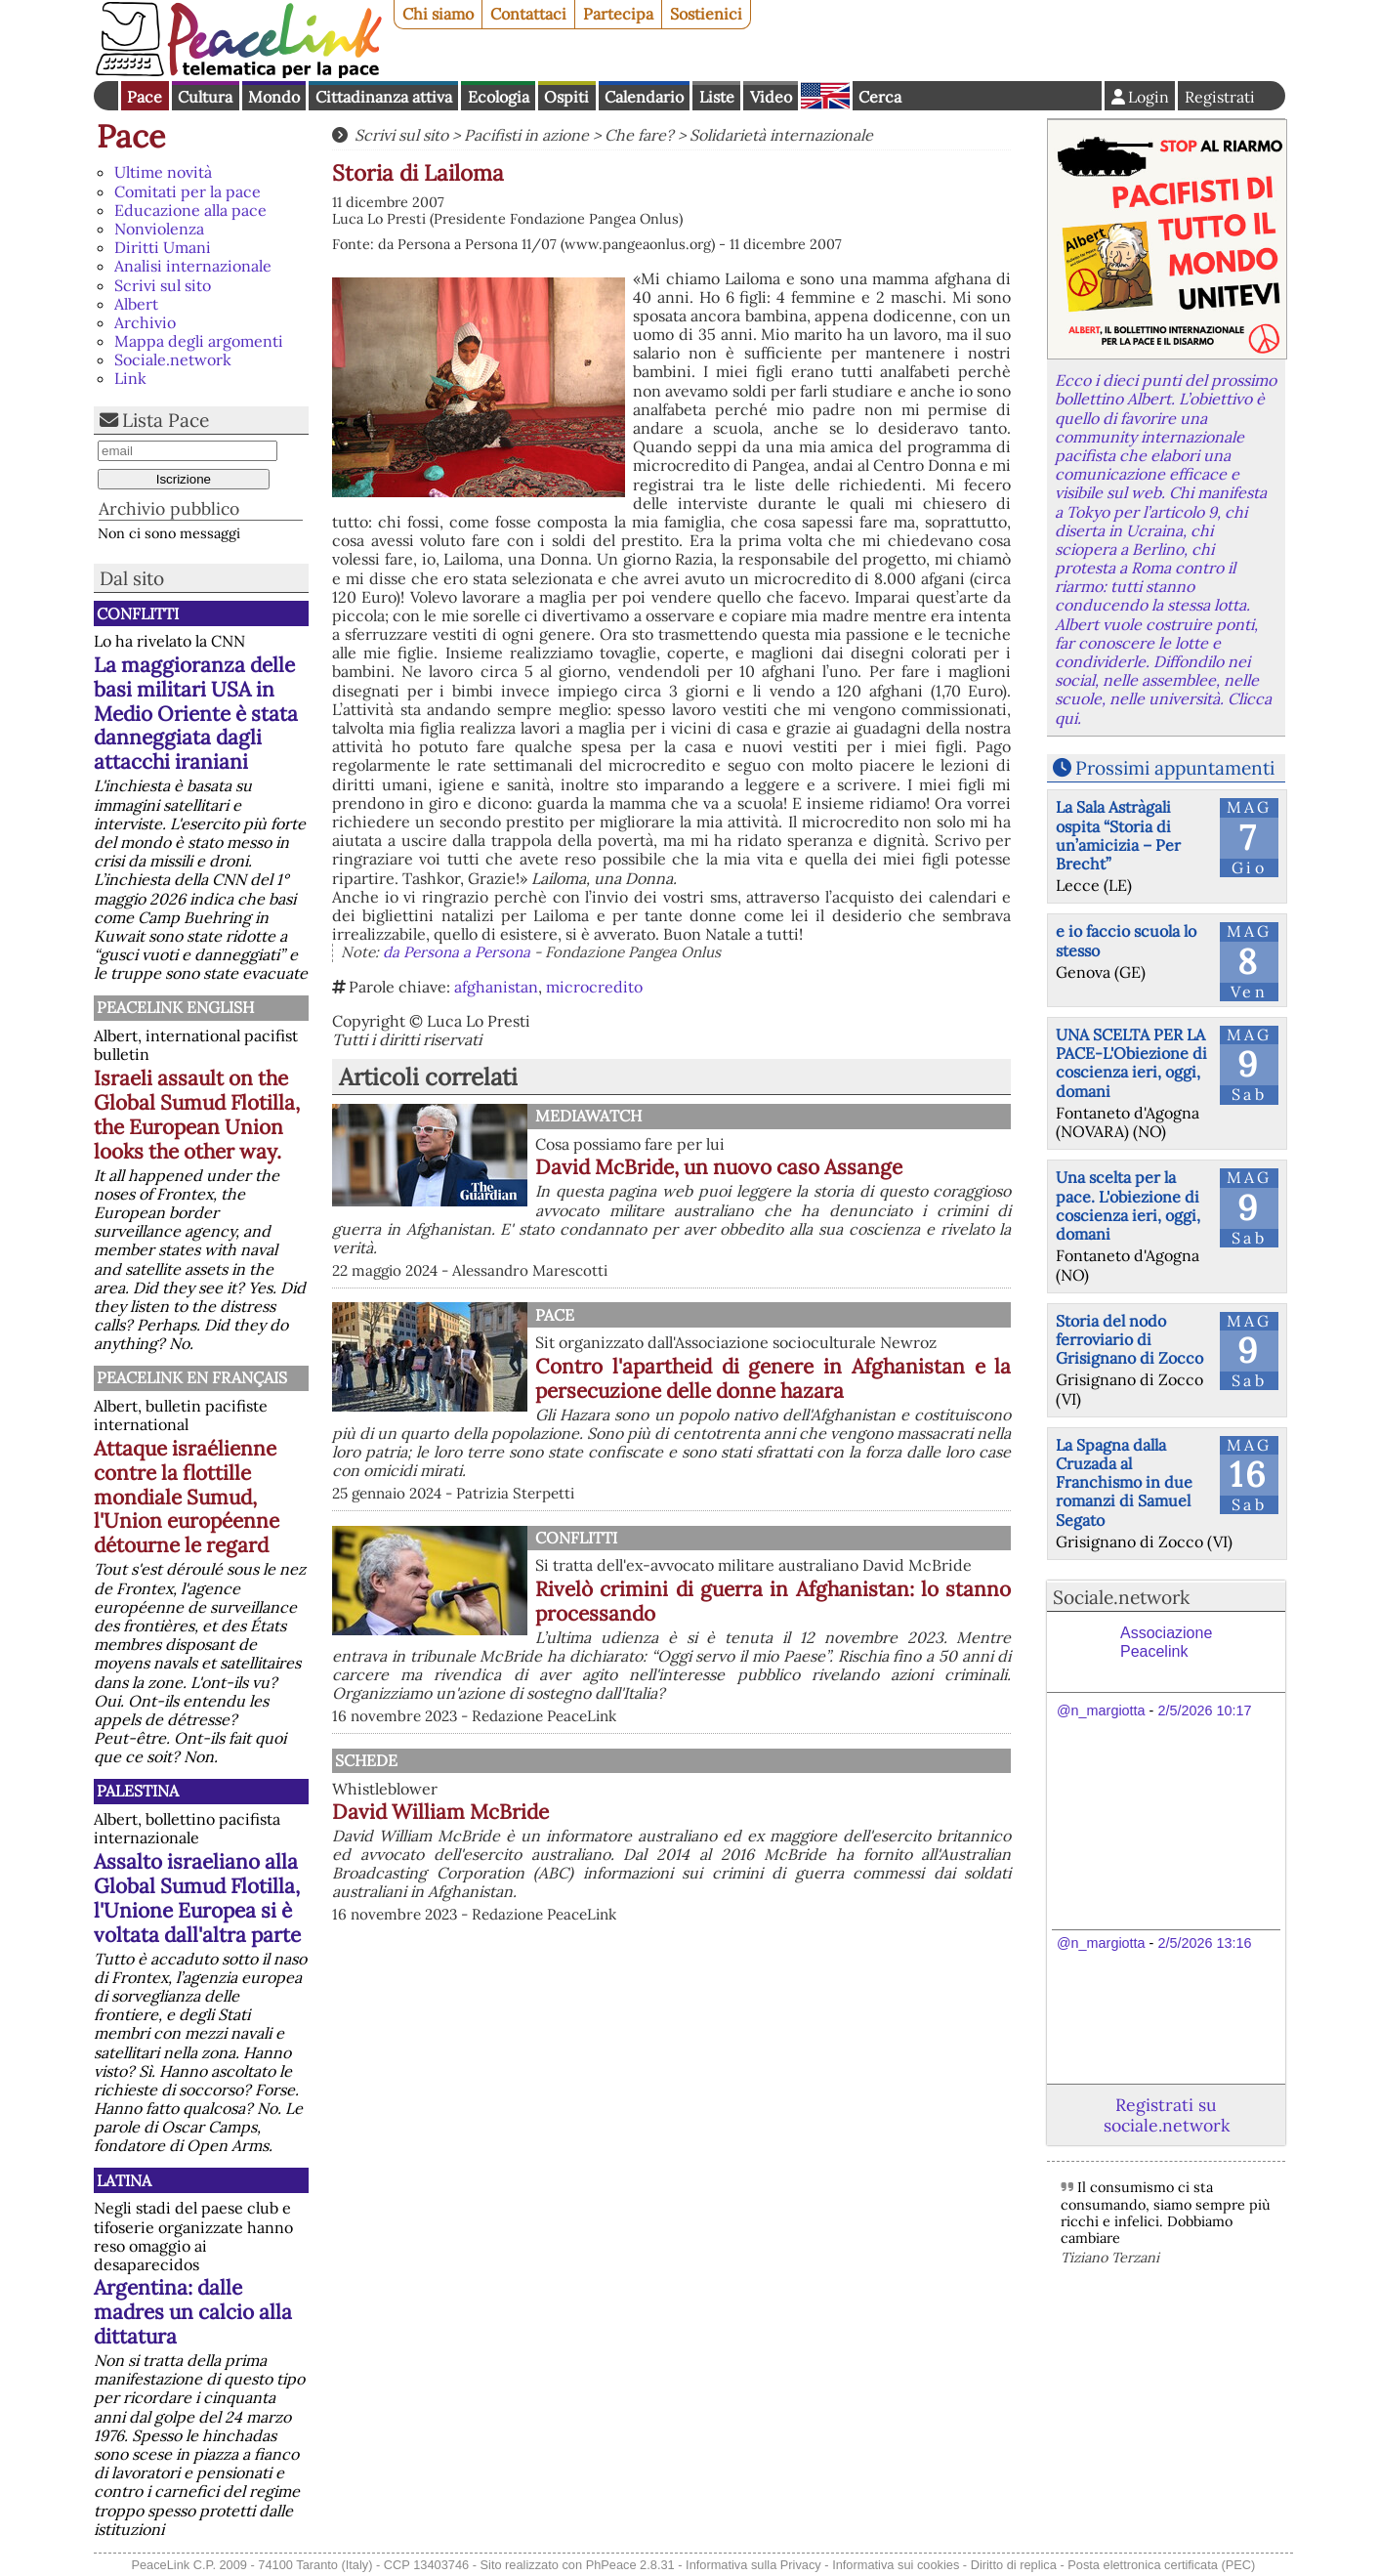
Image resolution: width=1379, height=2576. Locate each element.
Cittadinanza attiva (383, 96)
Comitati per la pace (187, 191)
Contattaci (528, 13)
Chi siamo (438, 13)
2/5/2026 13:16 (1204, 1943)
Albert (136, 304)
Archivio (145, 322)
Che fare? (639, 135)
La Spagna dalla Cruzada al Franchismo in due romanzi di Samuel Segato (1124, 1482)
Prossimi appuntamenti (1175, 768)
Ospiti (566, 96)
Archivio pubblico (169, 508)
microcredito (594, 986)
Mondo (274, 96)
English (825, 95)
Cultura (205, 96)
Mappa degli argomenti (198, 341)
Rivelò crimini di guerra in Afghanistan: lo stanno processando (773, 1601)
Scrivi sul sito (162, 285)
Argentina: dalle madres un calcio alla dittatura (193, 2311)
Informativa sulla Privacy (753, 2564)
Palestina (138, 1790)
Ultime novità (163, 172)
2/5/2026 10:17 (1204, 1710)
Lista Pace (165, 420)
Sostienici (706, 13)
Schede (366, 1760)
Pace (144, 96)
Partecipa (618, 13)
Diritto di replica (1014, 2564)
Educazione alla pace (190, 210)
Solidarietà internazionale (781, 135)
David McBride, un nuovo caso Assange (718, 1167)
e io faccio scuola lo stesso (1126, 940)
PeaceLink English (175, 1007)
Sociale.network (172, 359)
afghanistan (496, 986)
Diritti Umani (162, 247)
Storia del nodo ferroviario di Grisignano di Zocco (1129, 1339)
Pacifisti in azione (526, 135)
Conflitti (138, 613)
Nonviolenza (159, 228)
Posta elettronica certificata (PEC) (1161, 2564)
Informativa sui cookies (895, 2564)
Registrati (1220, 96)
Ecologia (498, 96)
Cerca (879, 96)
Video (771, 96)
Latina (124, 2180)
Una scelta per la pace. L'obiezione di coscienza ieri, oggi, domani (1128, 1205)
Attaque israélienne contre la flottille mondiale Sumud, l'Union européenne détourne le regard (186, 1497)
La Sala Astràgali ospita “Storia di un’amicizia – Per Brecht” (1118, 835)
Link (130, 378)
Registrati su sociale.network (1167, 2114)
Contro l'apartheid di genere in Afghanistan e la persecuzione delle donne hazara (773, 1378)
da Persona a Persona (456, 952)
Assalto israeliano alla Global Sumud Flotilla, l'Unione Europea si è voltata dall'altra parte (197, 1898)
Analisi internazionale (193, 265)
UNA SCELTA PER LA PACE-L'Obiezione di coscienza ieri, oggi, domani (1131, 1063)
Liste (716, 96)
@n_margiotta (1101, 1710)
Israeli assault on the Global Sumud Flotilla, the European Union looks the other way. (197, 1114)
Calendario (644, 96)
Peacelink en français (192, 1377)
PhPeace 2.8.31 (630, 2564)
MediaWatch (588, 1115)
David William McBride (440, 1811)
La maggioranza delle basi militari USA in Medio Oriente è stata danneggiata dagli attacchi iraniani (196, 714)
